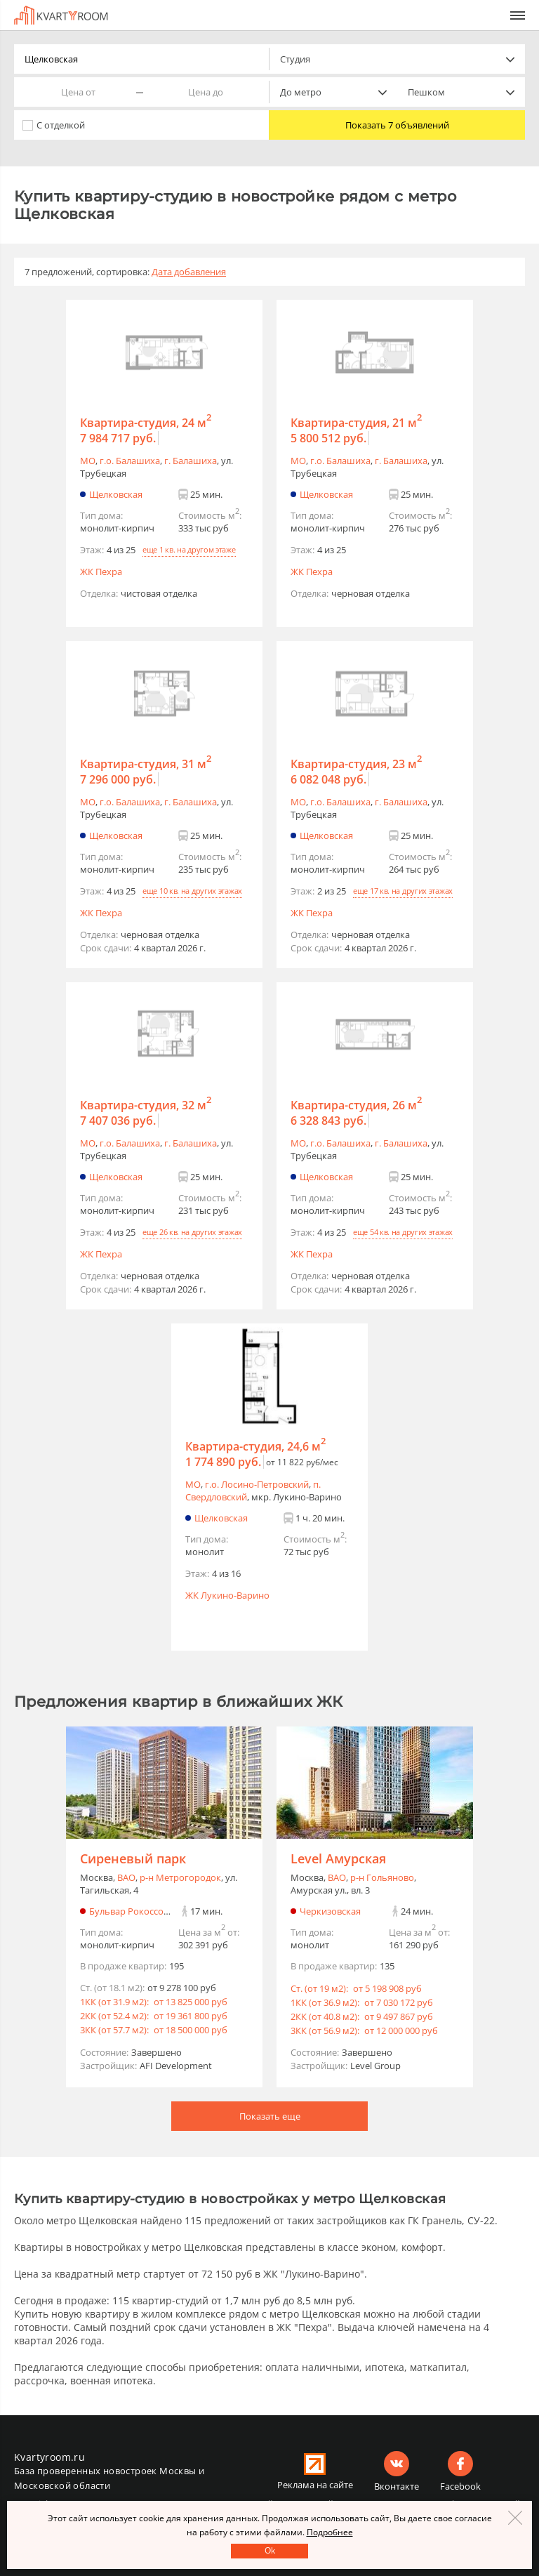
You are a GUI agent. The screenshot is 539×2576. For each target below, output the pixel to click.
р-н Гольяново (382, 1877)
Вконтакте (396, 2486)
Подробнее (330, 2532)
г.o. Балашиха (130, 460)
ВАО (126, 1877)
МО (87, 460)
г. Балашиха (190, 460)
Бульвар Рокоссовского (141, 1911)
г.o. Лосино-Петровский (257, 1484)
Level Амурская (338, 1858)
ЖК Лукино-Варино (227, 1595)
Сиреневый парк (133, 1858)
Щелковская (115, 494)
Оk (270, 2550)
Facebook (460, 2486)
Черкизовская (330, 1911)
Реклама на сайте (315, 2484)
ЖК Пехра (101, 571)
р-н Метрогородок (180, 1877)
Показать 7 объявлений (397, 125)
